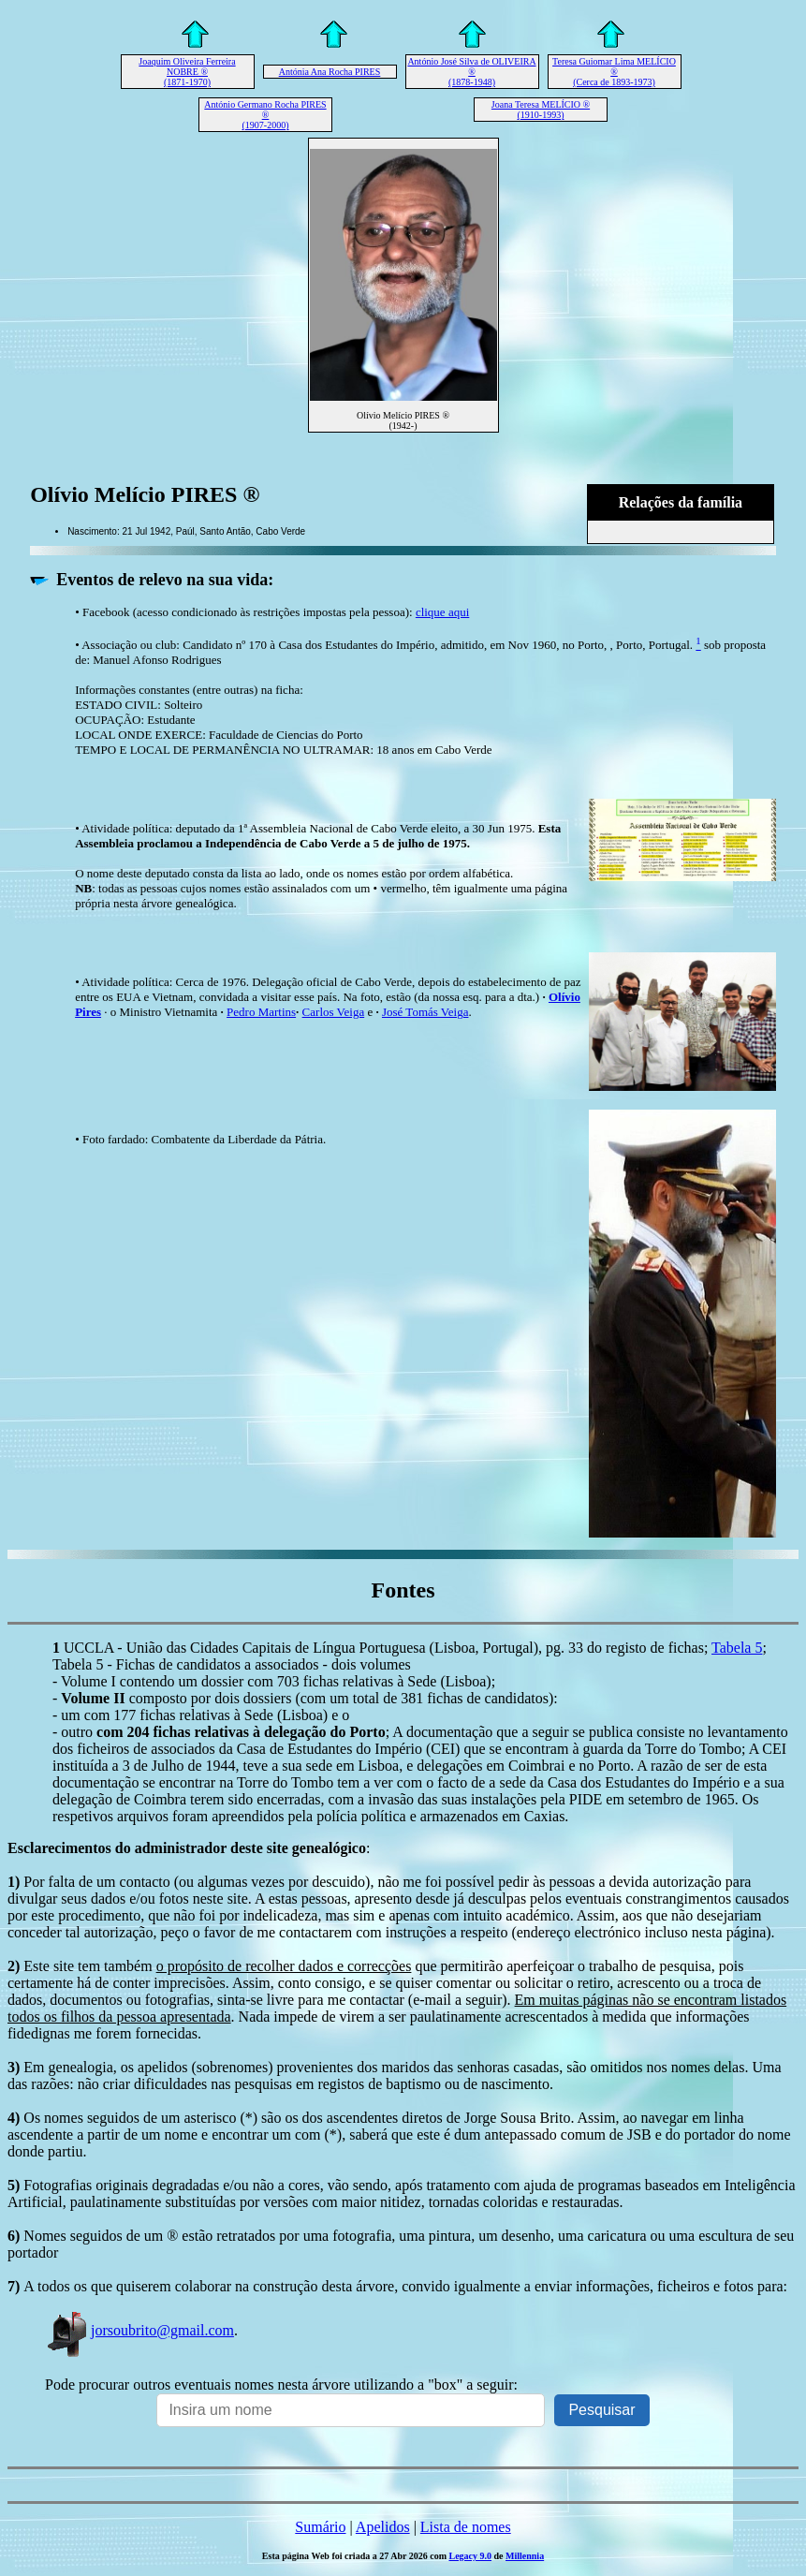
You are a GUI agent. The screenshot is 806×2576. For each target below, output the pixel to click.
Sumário (320, 2527)
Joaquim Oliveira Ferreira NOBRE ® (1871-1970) (187, 71)
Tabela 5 (736, 1648)
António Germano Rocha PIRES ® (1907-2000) (265, 114)
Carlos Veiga (333, 1012)
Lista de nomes (465, 2527)
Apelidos (383, 2527)
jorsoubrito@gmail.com (139, 2330)
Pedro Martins (261, 1012)
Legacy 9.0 (469, 2556)
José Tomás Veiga (425, 1012)
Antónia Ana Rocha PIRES (330, 71)
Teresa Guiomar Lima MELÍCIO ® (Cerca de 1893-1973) (614, 71)
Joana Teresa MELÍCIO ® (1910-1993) (540, 109)
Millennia (525, 2556)
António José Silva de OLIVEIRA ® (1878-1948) (471, 71)
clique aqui (442, 612)
